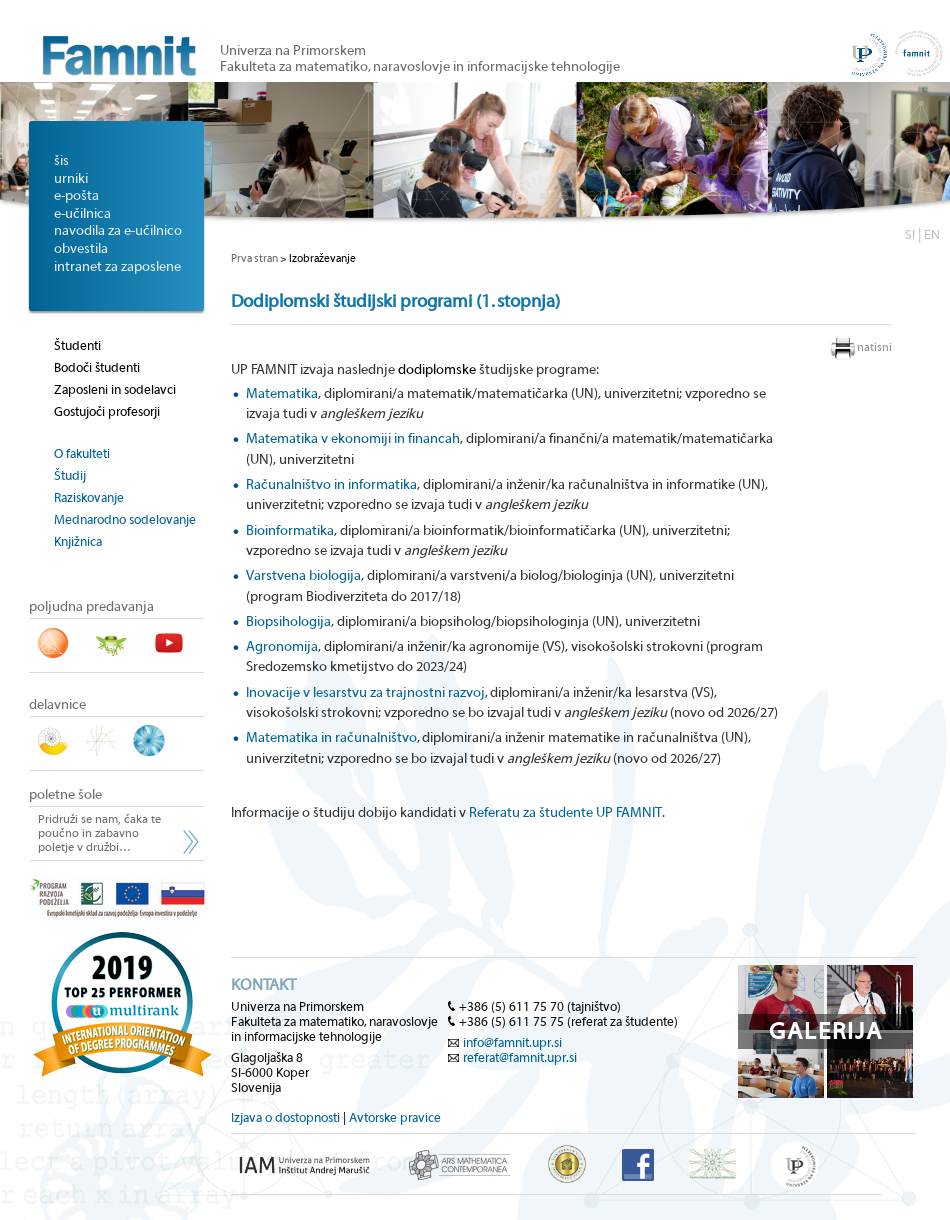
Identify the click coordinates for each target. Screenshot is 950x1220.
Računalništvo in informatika (331, 485)
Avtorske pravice (395, 1117)
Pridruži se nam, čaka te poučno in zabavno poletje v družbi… (99, 833)
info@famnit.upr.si (512, 1042)
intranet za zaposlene (117, 267)
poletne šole (65, 795)
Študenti (77, 345)
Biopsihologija (288, 622)
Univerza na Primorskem (293, 51)
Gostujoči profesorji (107, 411)
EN (932, 234)
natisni (874, 347)
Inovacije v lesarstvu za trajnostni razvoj (365, 693)
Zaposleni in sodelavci (115, 389)
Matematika (282, 394)
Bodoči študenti (97, 367)
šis (61, 161)
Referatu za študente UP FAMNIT (565, 813)
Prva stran (254, 258)
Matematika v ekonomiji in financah (353, 439)
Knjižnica (78, 541)
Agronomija (282, 647)
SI (910, 234)
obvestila (81, 249)
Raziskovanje (89, 497)
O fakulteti (82, 453)
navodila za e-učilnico (118, 231)
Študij (70, 475)
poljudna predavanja (91, 607)
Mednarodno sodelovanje (125, 519)
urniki (71, 179)
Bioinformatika (290, 531)
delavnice (57, 705)
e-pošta (76, 196)
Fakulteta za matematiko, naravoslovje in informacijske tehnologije (420, 67)
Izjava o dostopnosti (285, 1117)
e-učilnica (82, 214)
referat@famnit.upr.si (520, 1057)
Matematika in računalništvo (331, 738)
